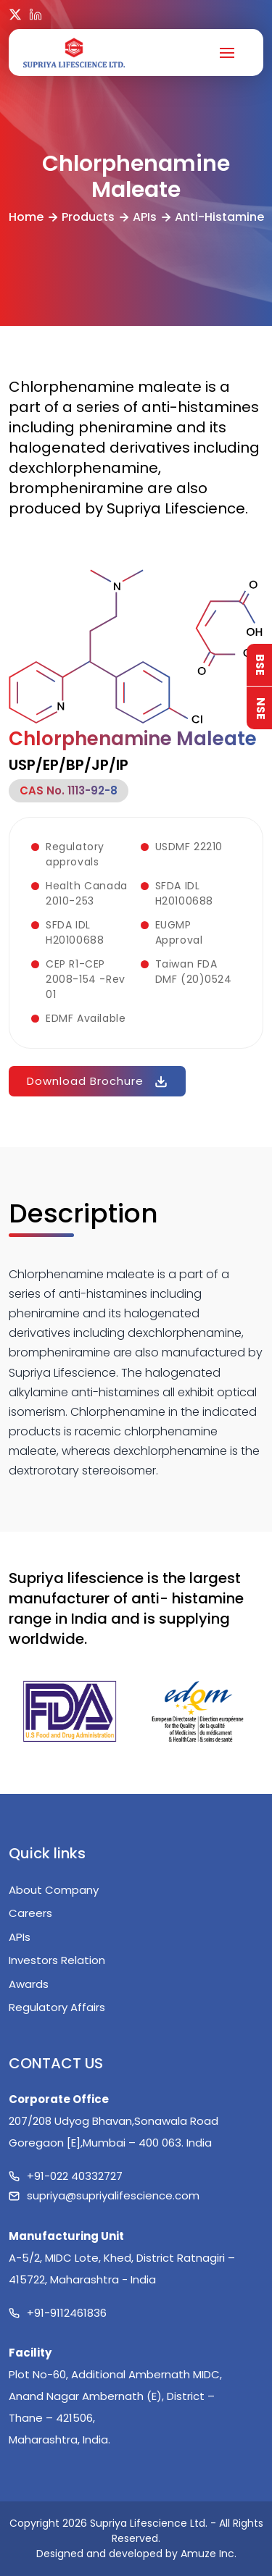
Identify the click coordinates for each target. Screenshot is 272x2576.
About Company (54, 1889)
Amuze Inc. (208, 2553)
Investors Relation (57, 1960)
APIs (145, 217)
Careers (30, 1913)
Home (26, 217)
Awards (29, 1984)
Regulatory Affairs (57, 2007)
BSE (259, 665)
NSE (260, 708)
